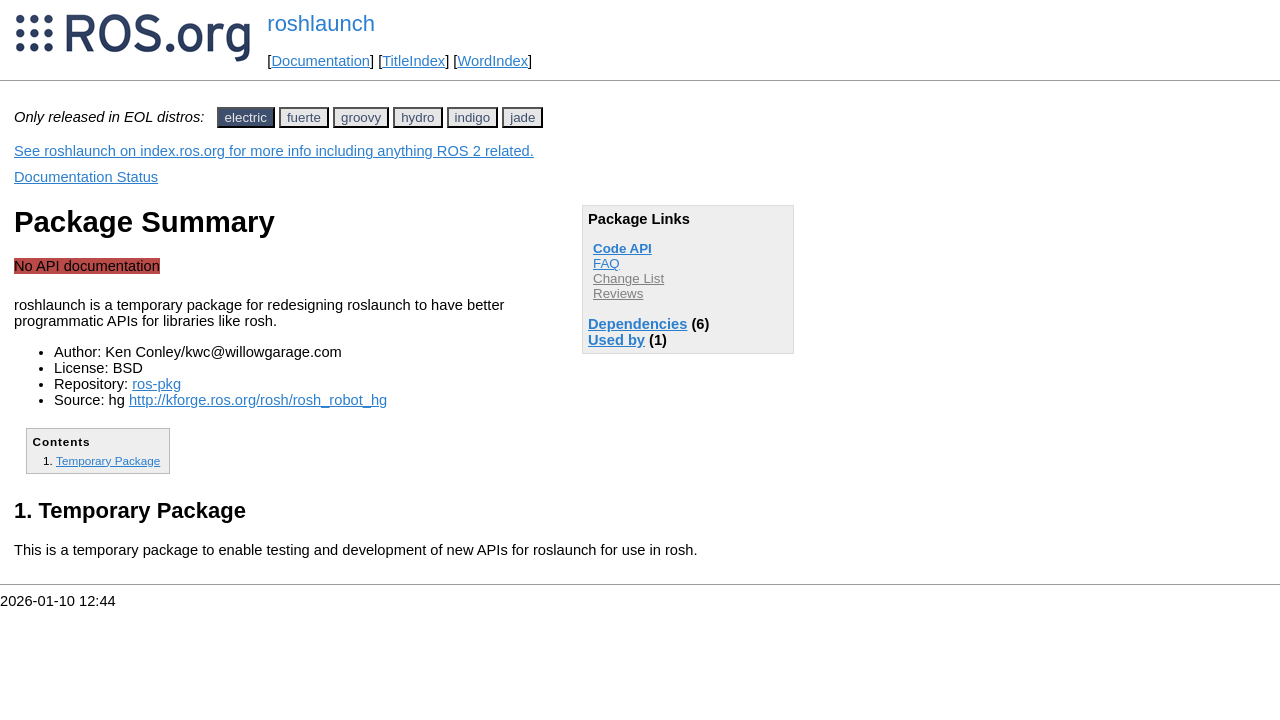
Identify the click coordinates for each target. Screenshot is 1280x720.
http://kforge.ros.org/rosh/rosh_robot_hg (258, 400)
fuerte (304, 117)
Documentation (320, 61)
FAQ (606, 263)
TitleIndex (413, 61)
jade (522, 117)
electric (246, 117)
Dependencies (637, 324)
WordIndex (492, 61)
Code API (622, 248)
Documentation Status (86, 177)
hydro (417, 117)
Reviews (618, 293)
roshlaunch (321, 23)
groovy (361, 117)
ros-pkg (156, 384)
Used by (616, 340)
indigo (473, 117)
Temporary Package (108, 460)
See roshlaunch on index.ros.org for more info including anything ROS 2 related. (274, 151)
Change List (628, 278)
